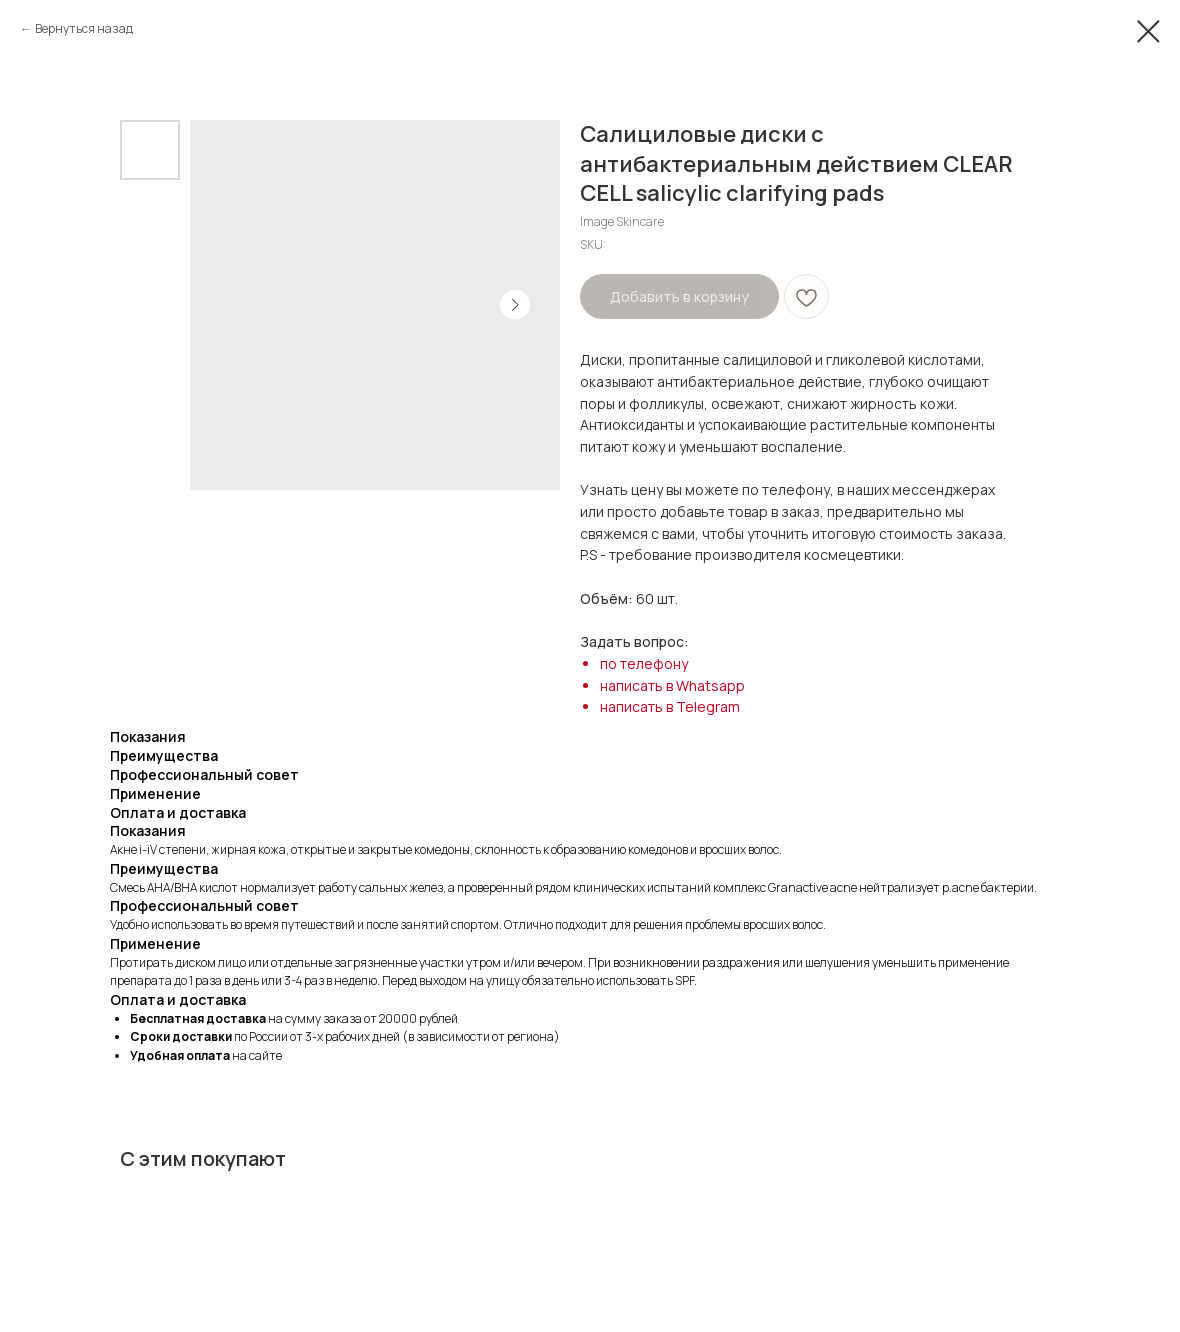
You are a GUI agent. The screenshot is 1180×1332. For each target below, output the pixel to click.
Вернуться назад (84, 28)
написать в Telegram (670, 706)
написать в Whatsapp (672, 685)
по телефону (644, 663)
